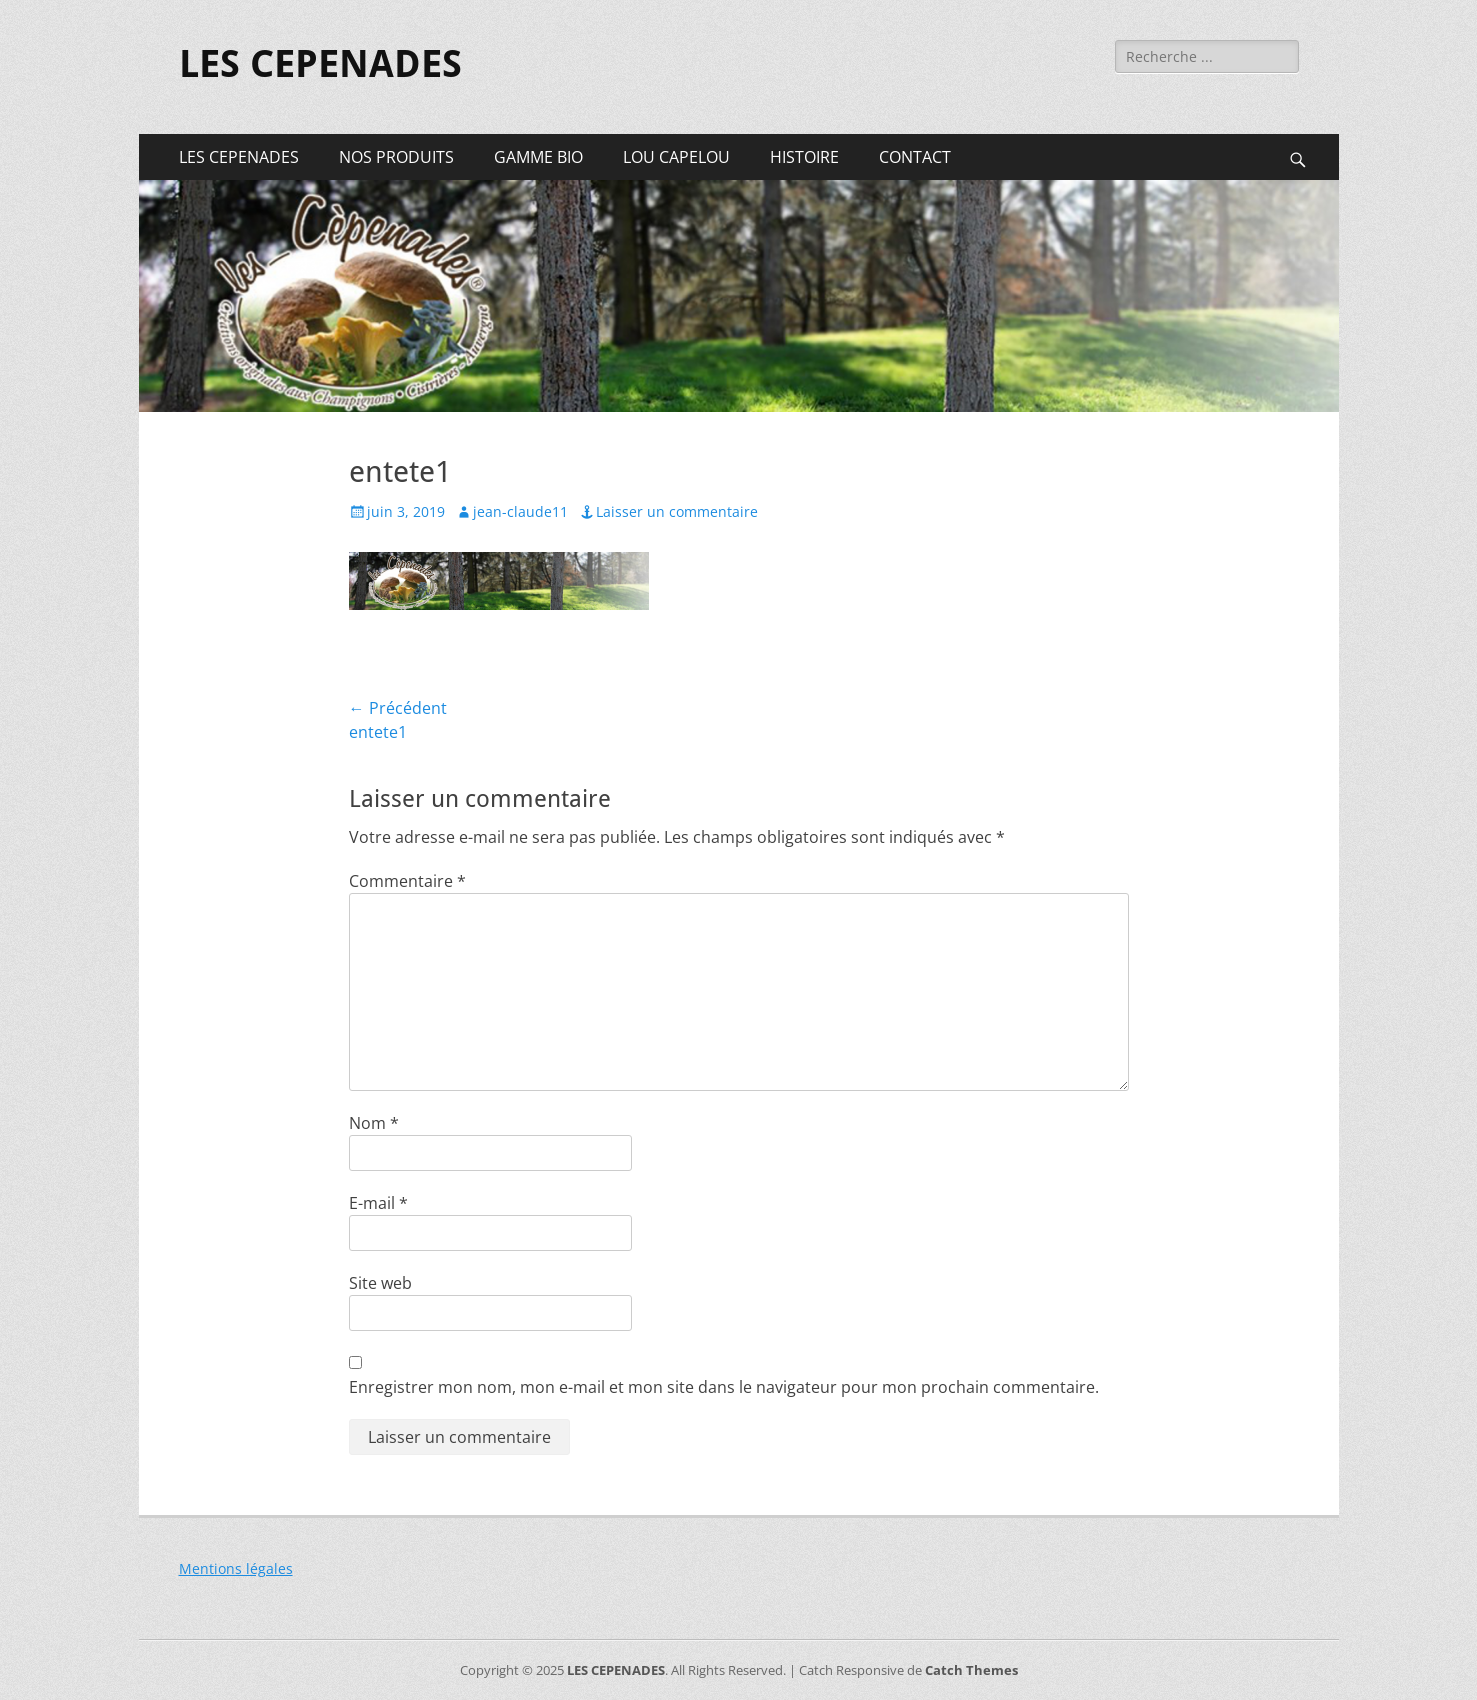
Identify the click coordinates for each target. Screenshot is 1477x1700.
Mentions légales (236, 1568)
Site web (380, 1283)
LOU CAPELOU (676, 157)
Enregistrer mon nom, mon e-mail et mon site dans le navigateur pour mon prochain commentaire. (724, 1387)
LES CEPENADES (320, 64)
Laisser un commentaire (677, 511)
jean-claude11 (520, 511)
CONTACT (915, 157)
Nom (374, 1123)
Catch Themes (971, 1670)
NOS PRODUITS (396, 157)
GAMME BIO (538, 157)
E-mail (378, 1203)
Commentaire (407, 881)
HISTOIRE (804, 157)
